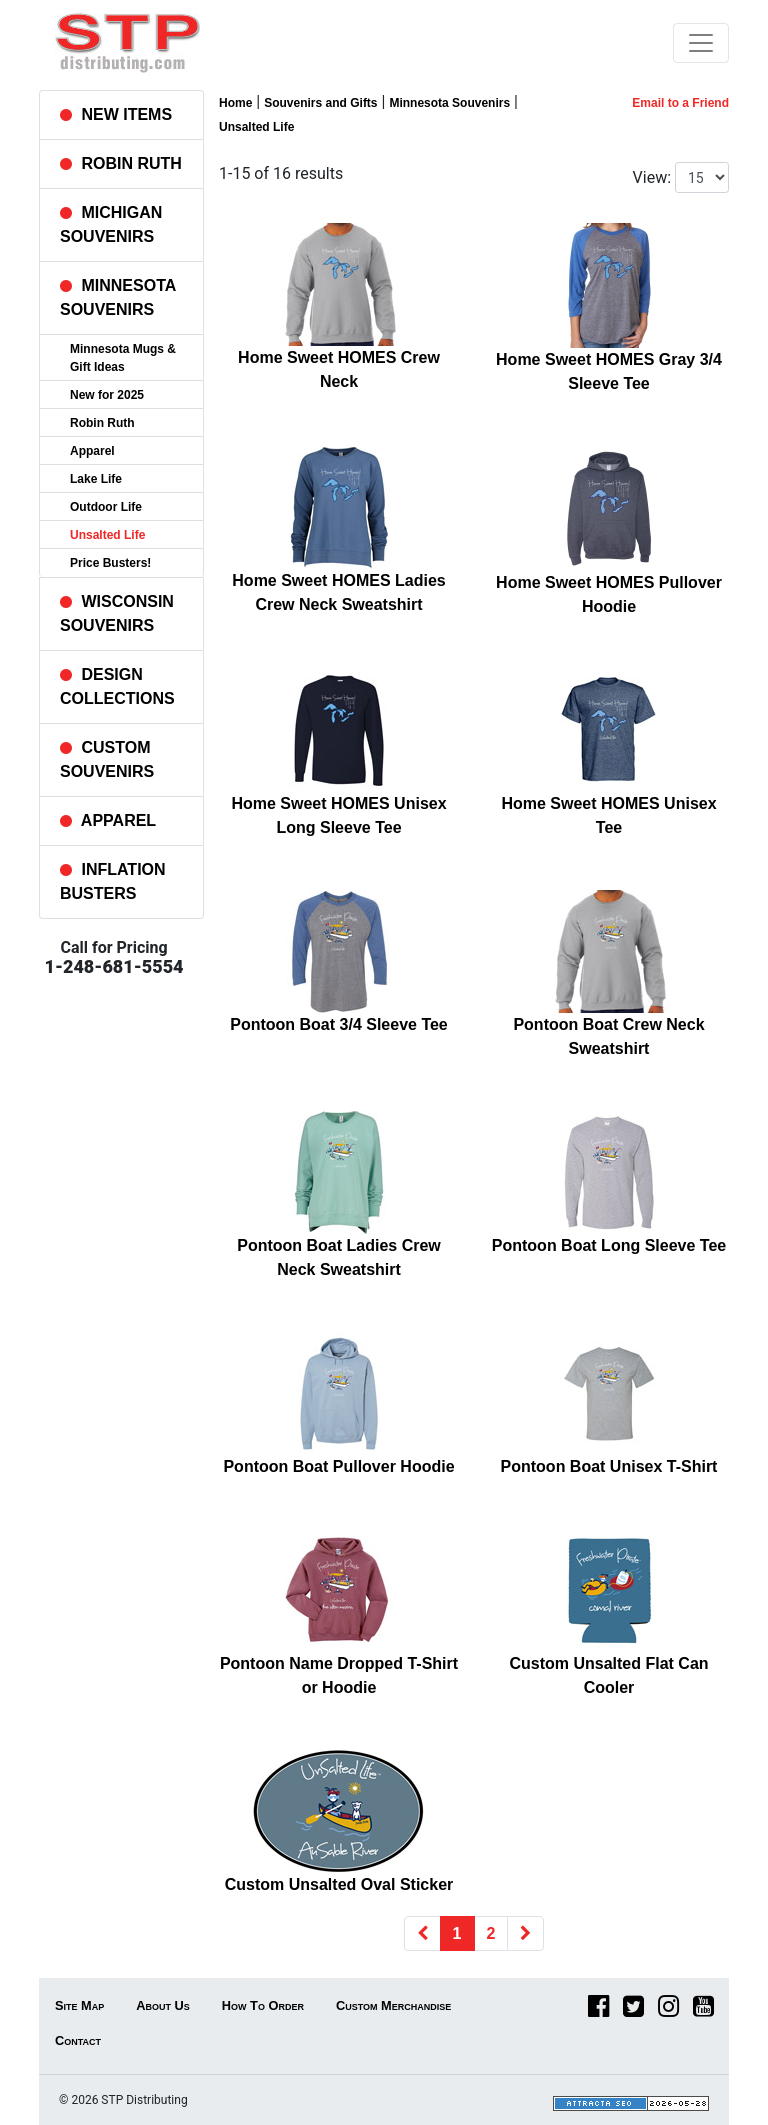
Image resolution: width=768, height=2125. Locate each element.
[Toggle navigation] (701, 43)
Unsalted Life (107, 535)
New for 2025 (107, 395)
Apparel (92, 451)
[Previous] (422, 1933)
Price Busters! (110, 563)
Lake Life (96, 479)
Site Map (79, 2005)
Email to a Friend (680, 103)
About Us (163, 2005)
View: (652, 177)
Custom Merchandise (393, 2005)
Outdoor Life (106, 507)
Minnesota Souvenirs (449, 103)
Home (235, 103)
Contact (78, 2040)
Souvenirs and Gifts (320, 103)
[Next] (525, 1933)
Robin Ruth (102, 423)
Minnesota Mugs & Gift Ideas (123, 358)
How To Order (263, 2005)
